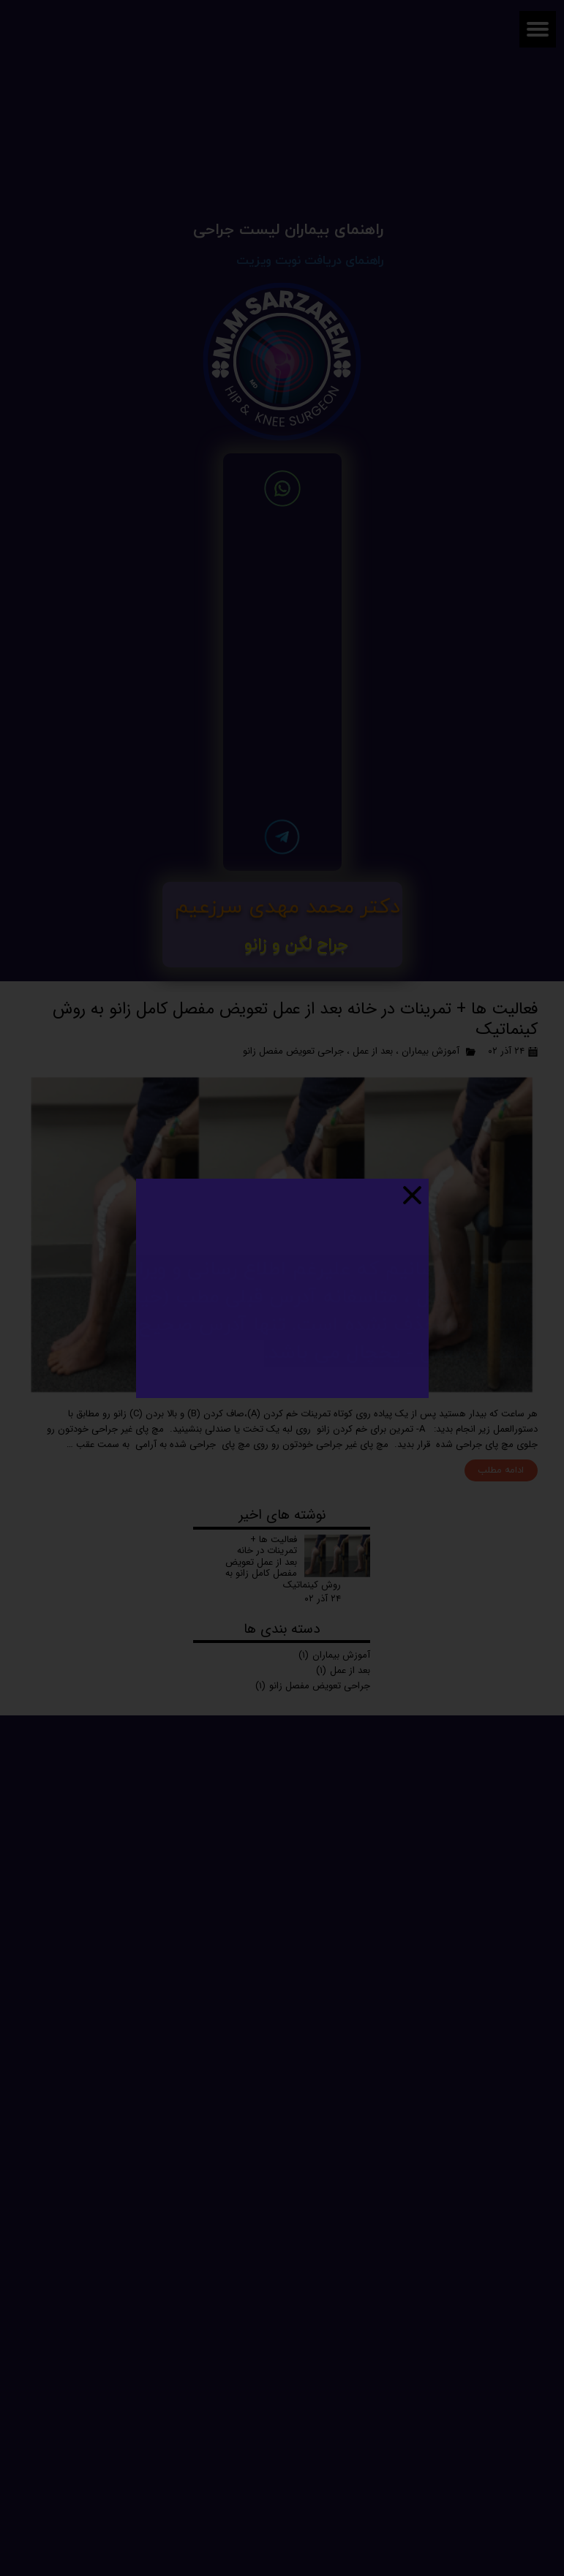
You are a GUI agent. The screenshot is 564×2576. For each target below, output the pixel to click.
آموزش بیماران (430, 1051)
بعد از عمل (373, 1051)
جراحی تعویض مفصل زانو (293, 1051)
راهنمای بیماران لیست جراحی (288, 230)
